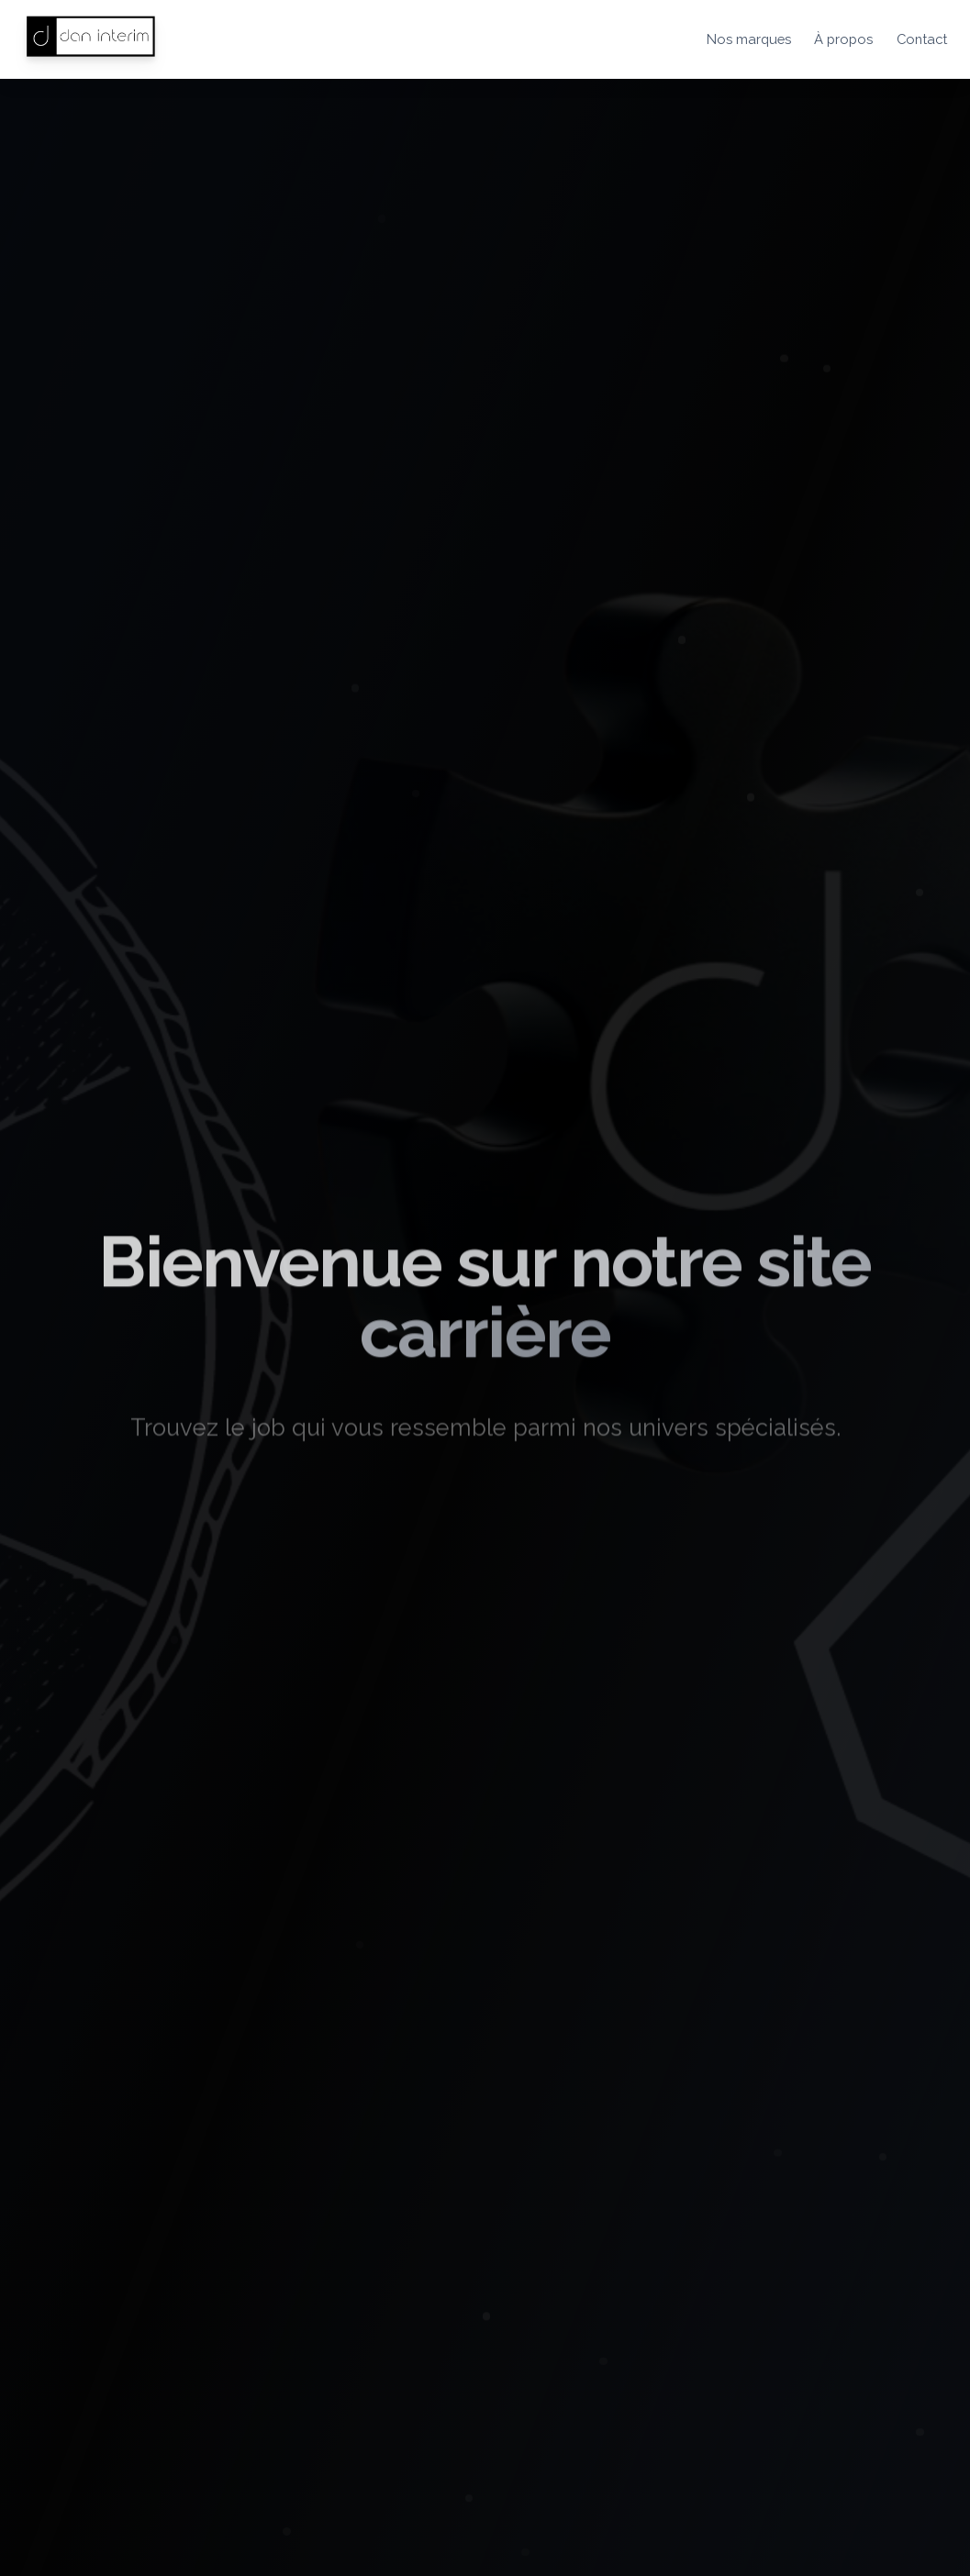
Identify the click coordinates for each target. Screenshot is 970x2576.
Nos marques (749, 39)
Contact (922, 39)
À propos (843, 39)
